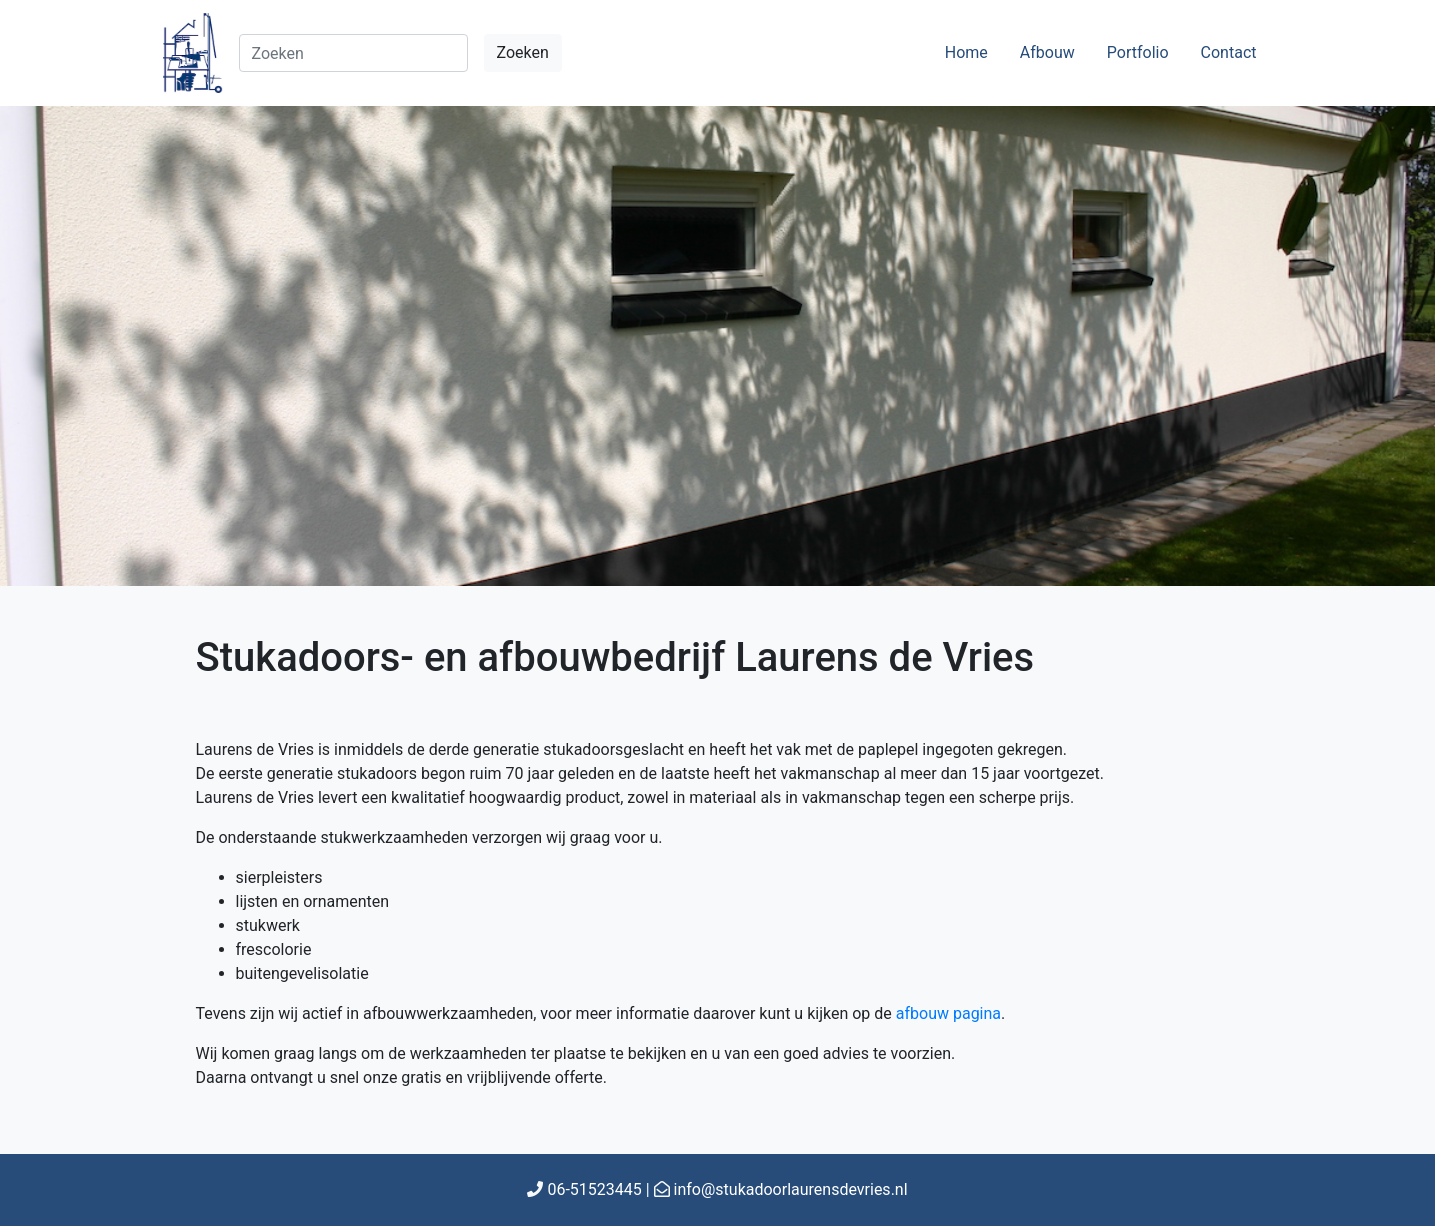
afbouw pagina (948, 1013)
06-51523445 (594, 1189)
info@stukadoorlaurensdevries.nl (791, 1189)
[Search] (353, 53)
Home (966, 52)
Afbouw (1047, 52)
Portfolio (1138, 52)
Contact (1229, 52)
